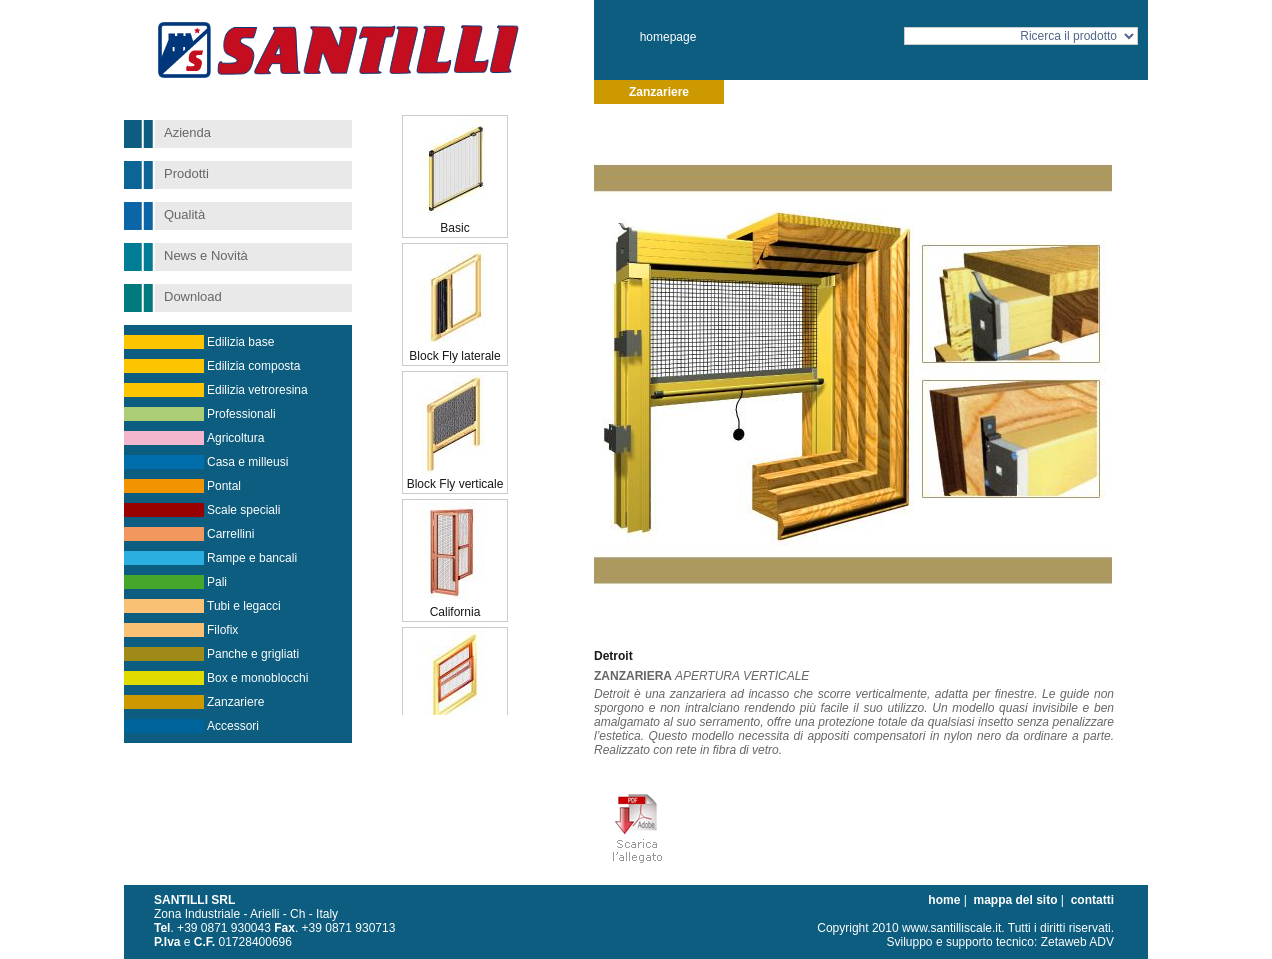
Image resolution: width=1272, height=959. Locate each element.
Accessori (233, 726)
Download (193, 296)
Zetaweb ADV (1077, 942)
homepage (668, 37)
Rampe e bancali (252, 558)
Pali (217, 582)
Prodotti (186, 173)
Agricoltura (235, 438)
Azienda (187, 132)
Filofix (222, 630)
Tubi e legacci (244, 606)
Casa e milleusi (247, 462)
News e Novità (206, 255)
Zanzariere (235, 702)
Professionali (241, 414)
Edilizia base (240, 342)
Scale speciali (243, 510)
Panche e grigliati (253, 654)
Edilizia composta (253, 366)
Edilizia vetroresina (257, 390)
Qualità (184, 214)
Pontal (224, 486)
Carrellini (230, 534)
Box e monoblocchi (257, 678)
